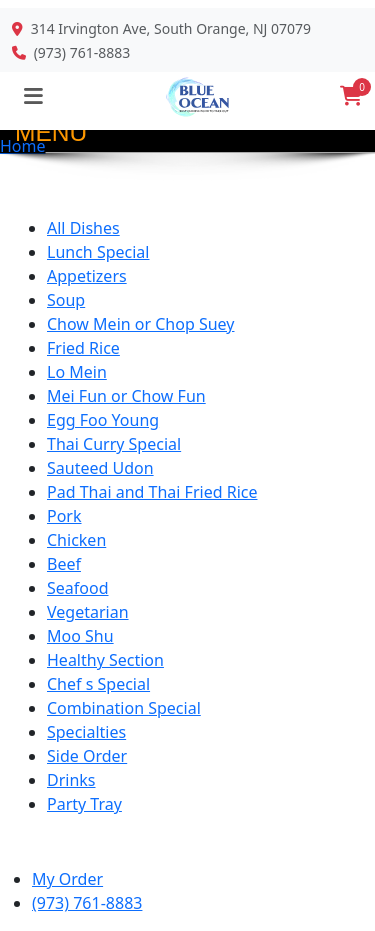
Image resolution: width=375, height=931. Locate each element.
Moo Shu (80, 636)
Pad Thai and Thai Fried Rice (152, 492)
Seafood (78, 588)
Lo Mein (77, 372)
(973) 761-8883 (82, 52)
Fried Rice (83, 348)
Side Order (87, 756)
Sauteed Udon (100, 468)
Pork (64, 516)
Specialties (86, 732)
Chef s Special (98, 684)
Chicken (76, 540)
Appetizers (87, 276)
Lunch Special (98, 252)
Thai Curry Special (114, 444)
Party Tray (84, 804)
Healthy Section (105, 660)
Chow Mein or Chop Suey (140, 324)
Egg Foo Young (103, 420)
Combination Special (124, 708)
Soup (66, 300)
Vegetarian (88, 612)
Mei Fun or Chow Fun (126, 396)
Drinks (71, 780)
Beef (64, 564)
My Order (67, 879)
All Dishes (83, 228)
